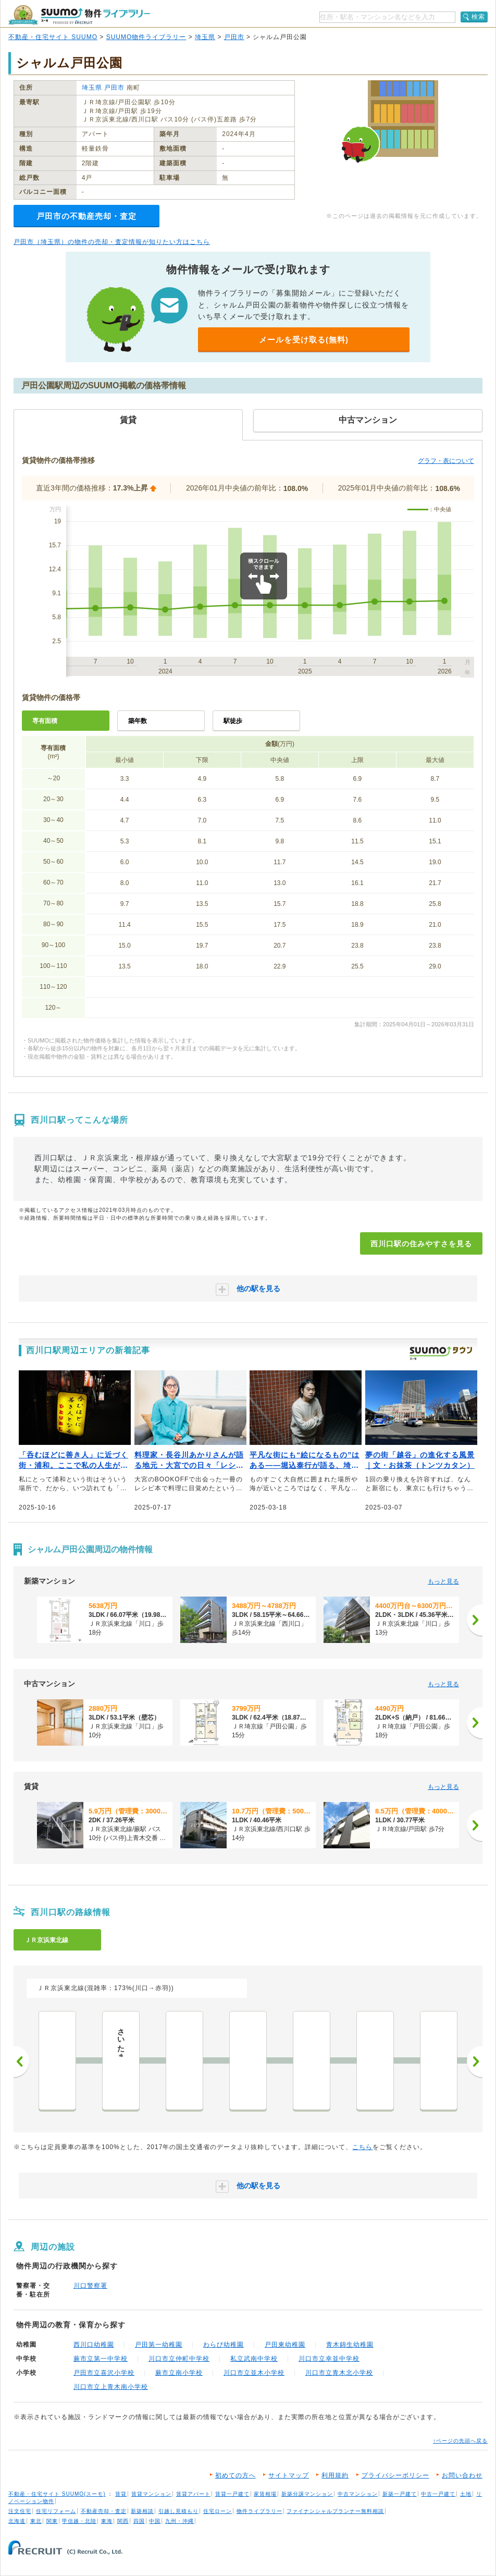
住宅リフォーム (56, 2511)
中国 (154, 2521)
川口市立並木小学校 (254, 2372)
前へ (21, 2061)
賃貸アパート (193, 2494)
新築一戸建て (399, 2494)
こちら (362, 2147)
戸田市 (234, 37)
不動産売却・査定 (104, 2511)
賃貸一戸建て (232, 2494)
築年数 (137, 721)
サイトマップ (288, 2475)
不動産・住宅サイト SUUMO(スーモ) (57, 2494)
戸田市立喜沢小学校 (103, 2372)
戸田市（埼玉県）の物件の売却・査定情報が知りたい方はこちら (112, 242)
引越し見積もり (178, 2511)
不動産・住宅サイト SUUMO (52, 37)
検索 (478, 16)
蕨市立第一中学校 (100, 2358)
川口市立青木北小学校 (339, 2372)
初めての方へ (235, 2475)
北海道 (17, 2521)
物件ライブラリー (259, 2511)
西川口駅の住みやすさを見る (421, 1244)
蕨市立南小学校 (179, 2372)
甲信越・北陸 (79, 2521)
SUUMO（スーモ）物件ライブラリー (79, 14)
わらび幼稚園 (223, 2344)
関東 (52, 2521)
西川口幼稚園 (93, 2344)
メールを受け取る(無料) (304, 339)
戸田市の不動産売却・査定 (86, 216)
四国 (139, 2521)
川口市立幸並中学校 (329, 2358)
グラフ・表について (446, 460)
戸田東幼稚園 (285, 2344)
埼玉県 (205, 37)
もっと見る (443, 1581)
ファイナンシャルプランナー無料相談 (335, 2511)
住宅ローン (217, 2511)
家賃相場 (265, 2494)
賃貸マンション (151, 2494)
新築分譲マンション (307, 2494)
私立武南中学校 (254, 2358)
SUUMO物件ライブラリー (146, 37)
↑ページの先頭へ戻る (460, 2441)
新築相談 (142, 2511)
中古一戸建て (438, 2494)
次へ (474, 2061)
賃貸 (121, 2494)
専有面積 (44, 721)
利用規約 (335, 2475)
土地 (466, 2494)
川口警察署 (90, 2285)
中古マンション (358, 2494)
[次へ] (474, 1620)
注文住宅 (19, 2511)
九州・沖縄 (179, 2521)
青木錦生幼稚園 (350, 2344)
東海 (107, 2521)
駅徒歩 (233, 721)
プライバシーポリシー (395, 2475)
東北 (36, 2521)
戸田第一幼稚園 (158, 2344)
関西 (123, 2521)
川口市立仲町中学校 (178, 2358)
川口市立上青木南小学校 (110, 2386)
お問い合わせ (462, 2475)
